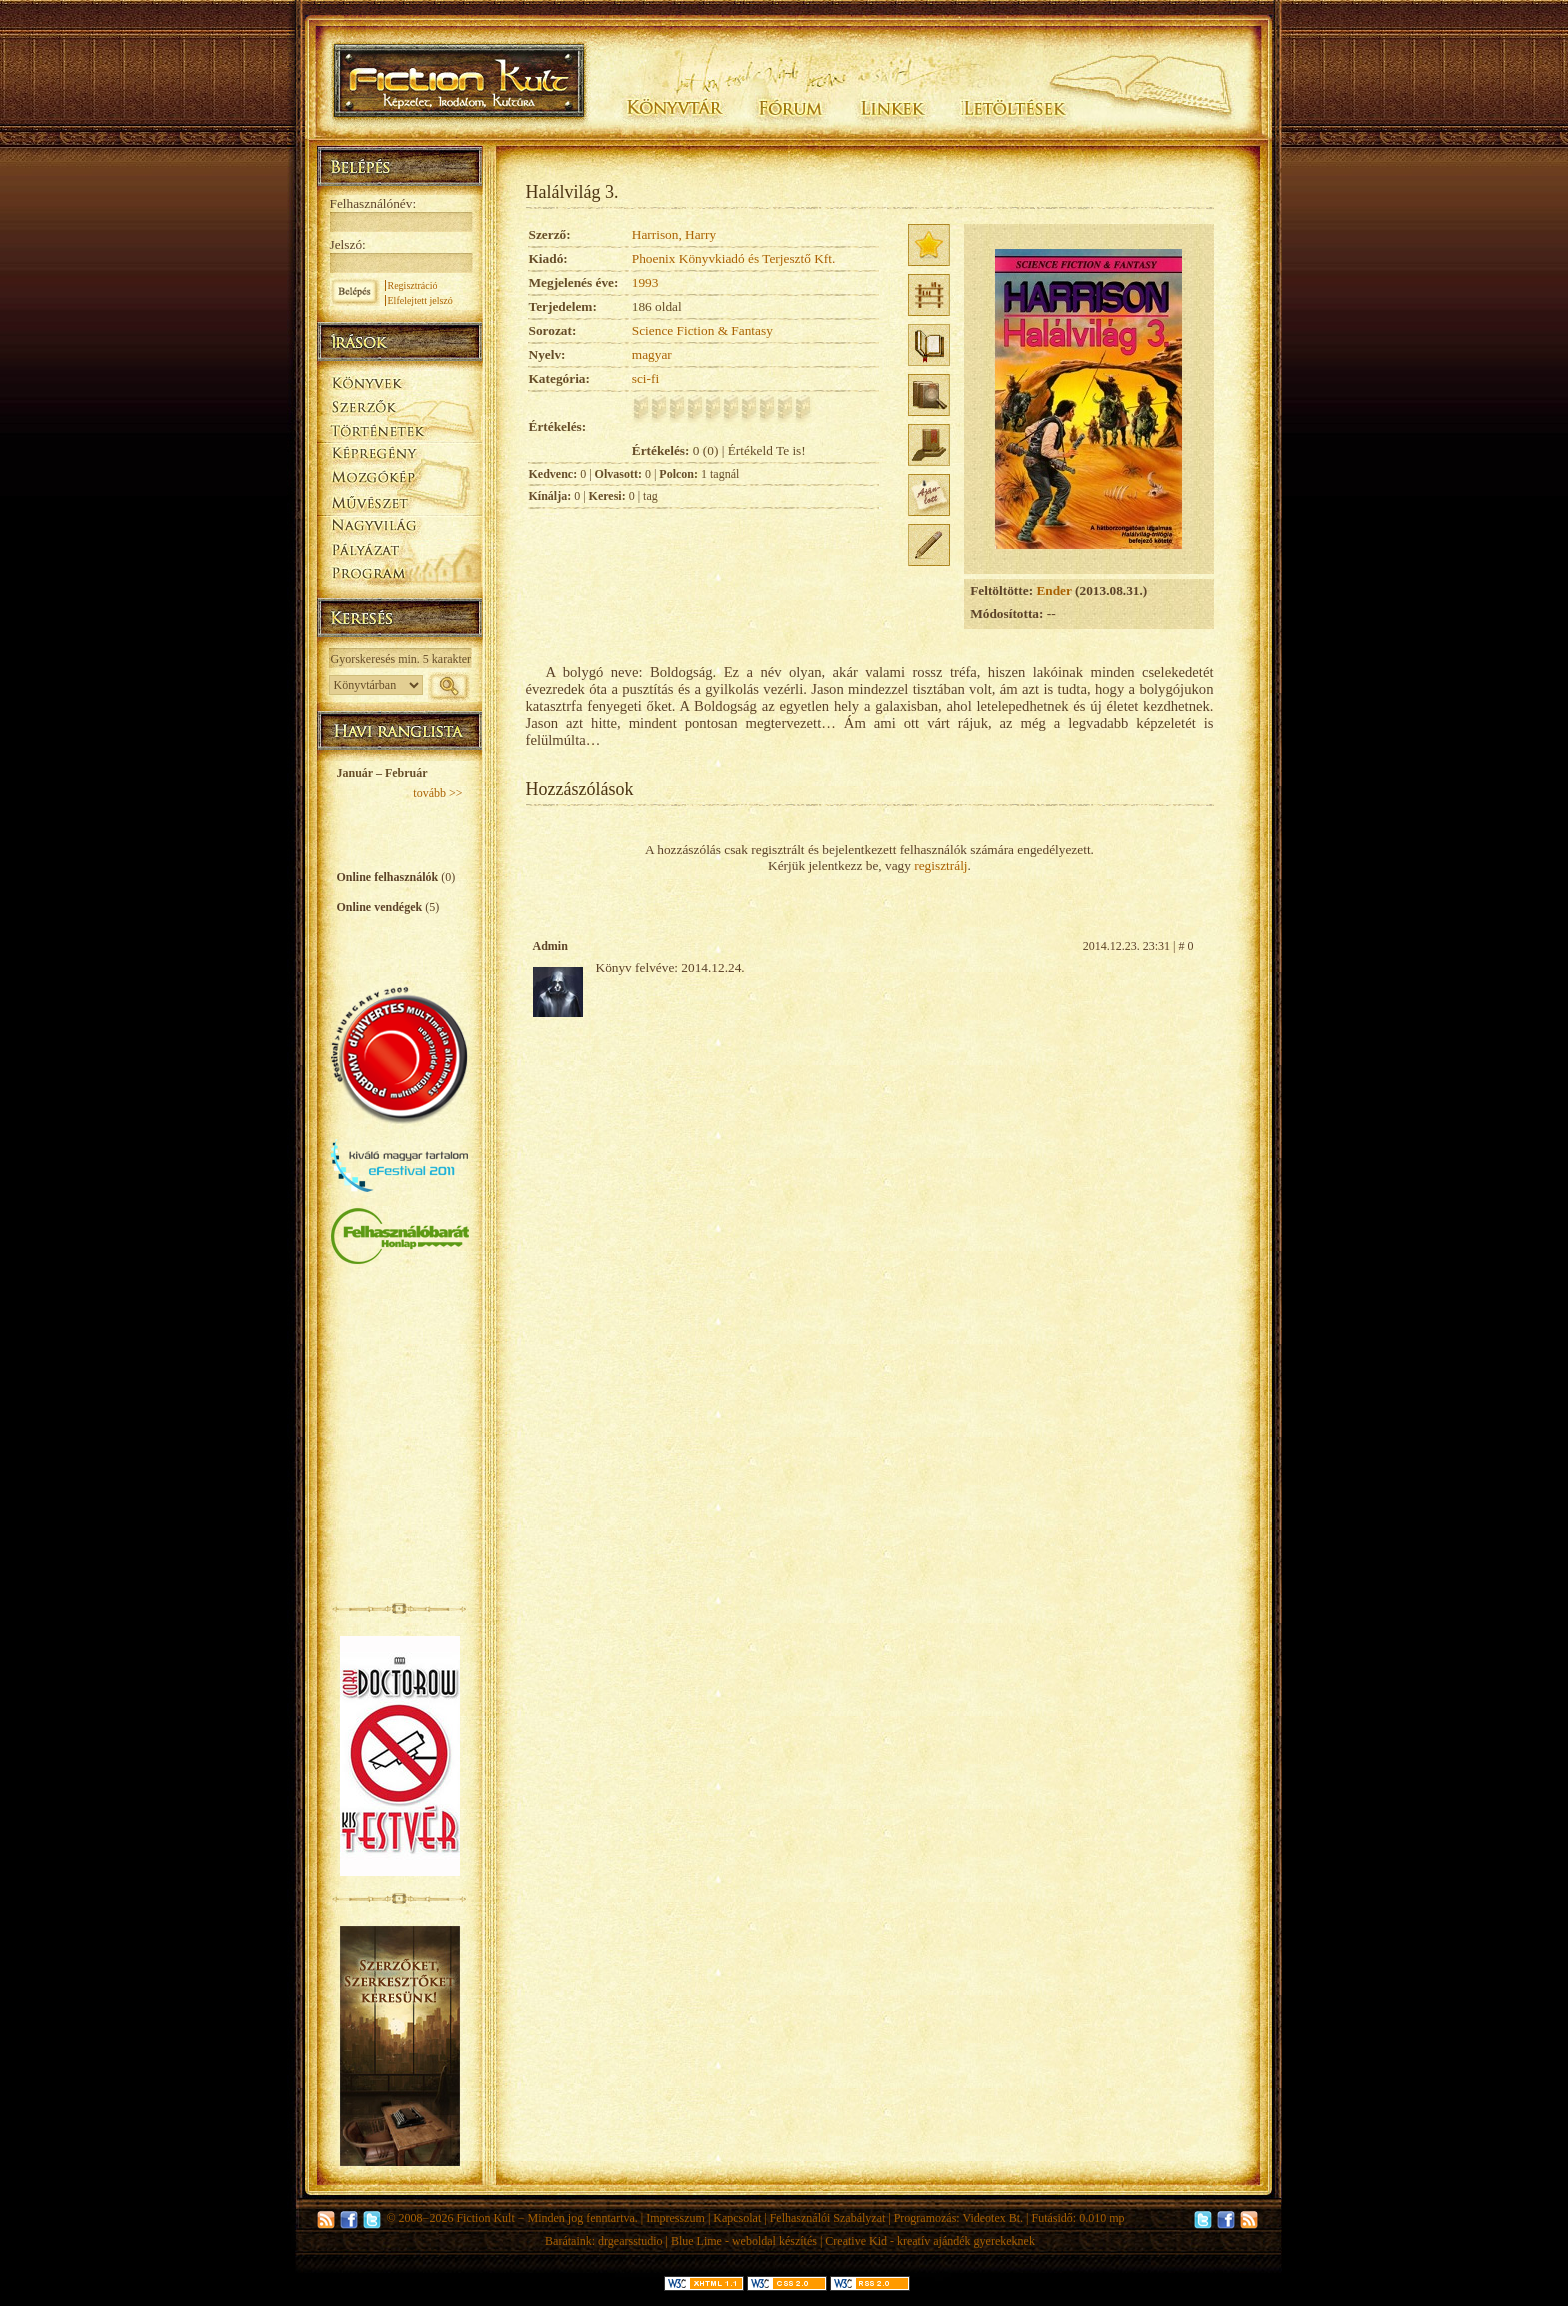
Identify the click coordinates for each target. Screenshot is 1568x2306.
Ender (1053, 590)
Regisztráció (413, 285)
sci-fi (645, 378)
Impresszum (675, 2218)
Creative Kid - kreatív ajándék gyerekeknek (930, 2241)
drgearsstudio (630, 2241)
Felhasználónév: (373, 203)
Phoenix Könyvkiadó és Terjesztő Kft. (734, 258)
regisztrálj (940, 865)
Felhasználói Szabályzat (828, 2218)
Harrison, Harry (674, 234)
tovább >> (437, 793)
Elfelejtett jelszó (420, 300)
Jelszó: (348, 244)
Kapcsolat (737, 2218)
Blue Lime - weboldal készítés (744, 2241)
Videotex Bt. (992, 2218)
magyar (652, 354)
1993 (645, 282)
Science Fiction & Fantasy (702, 330)
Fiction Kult (485, 2218)
